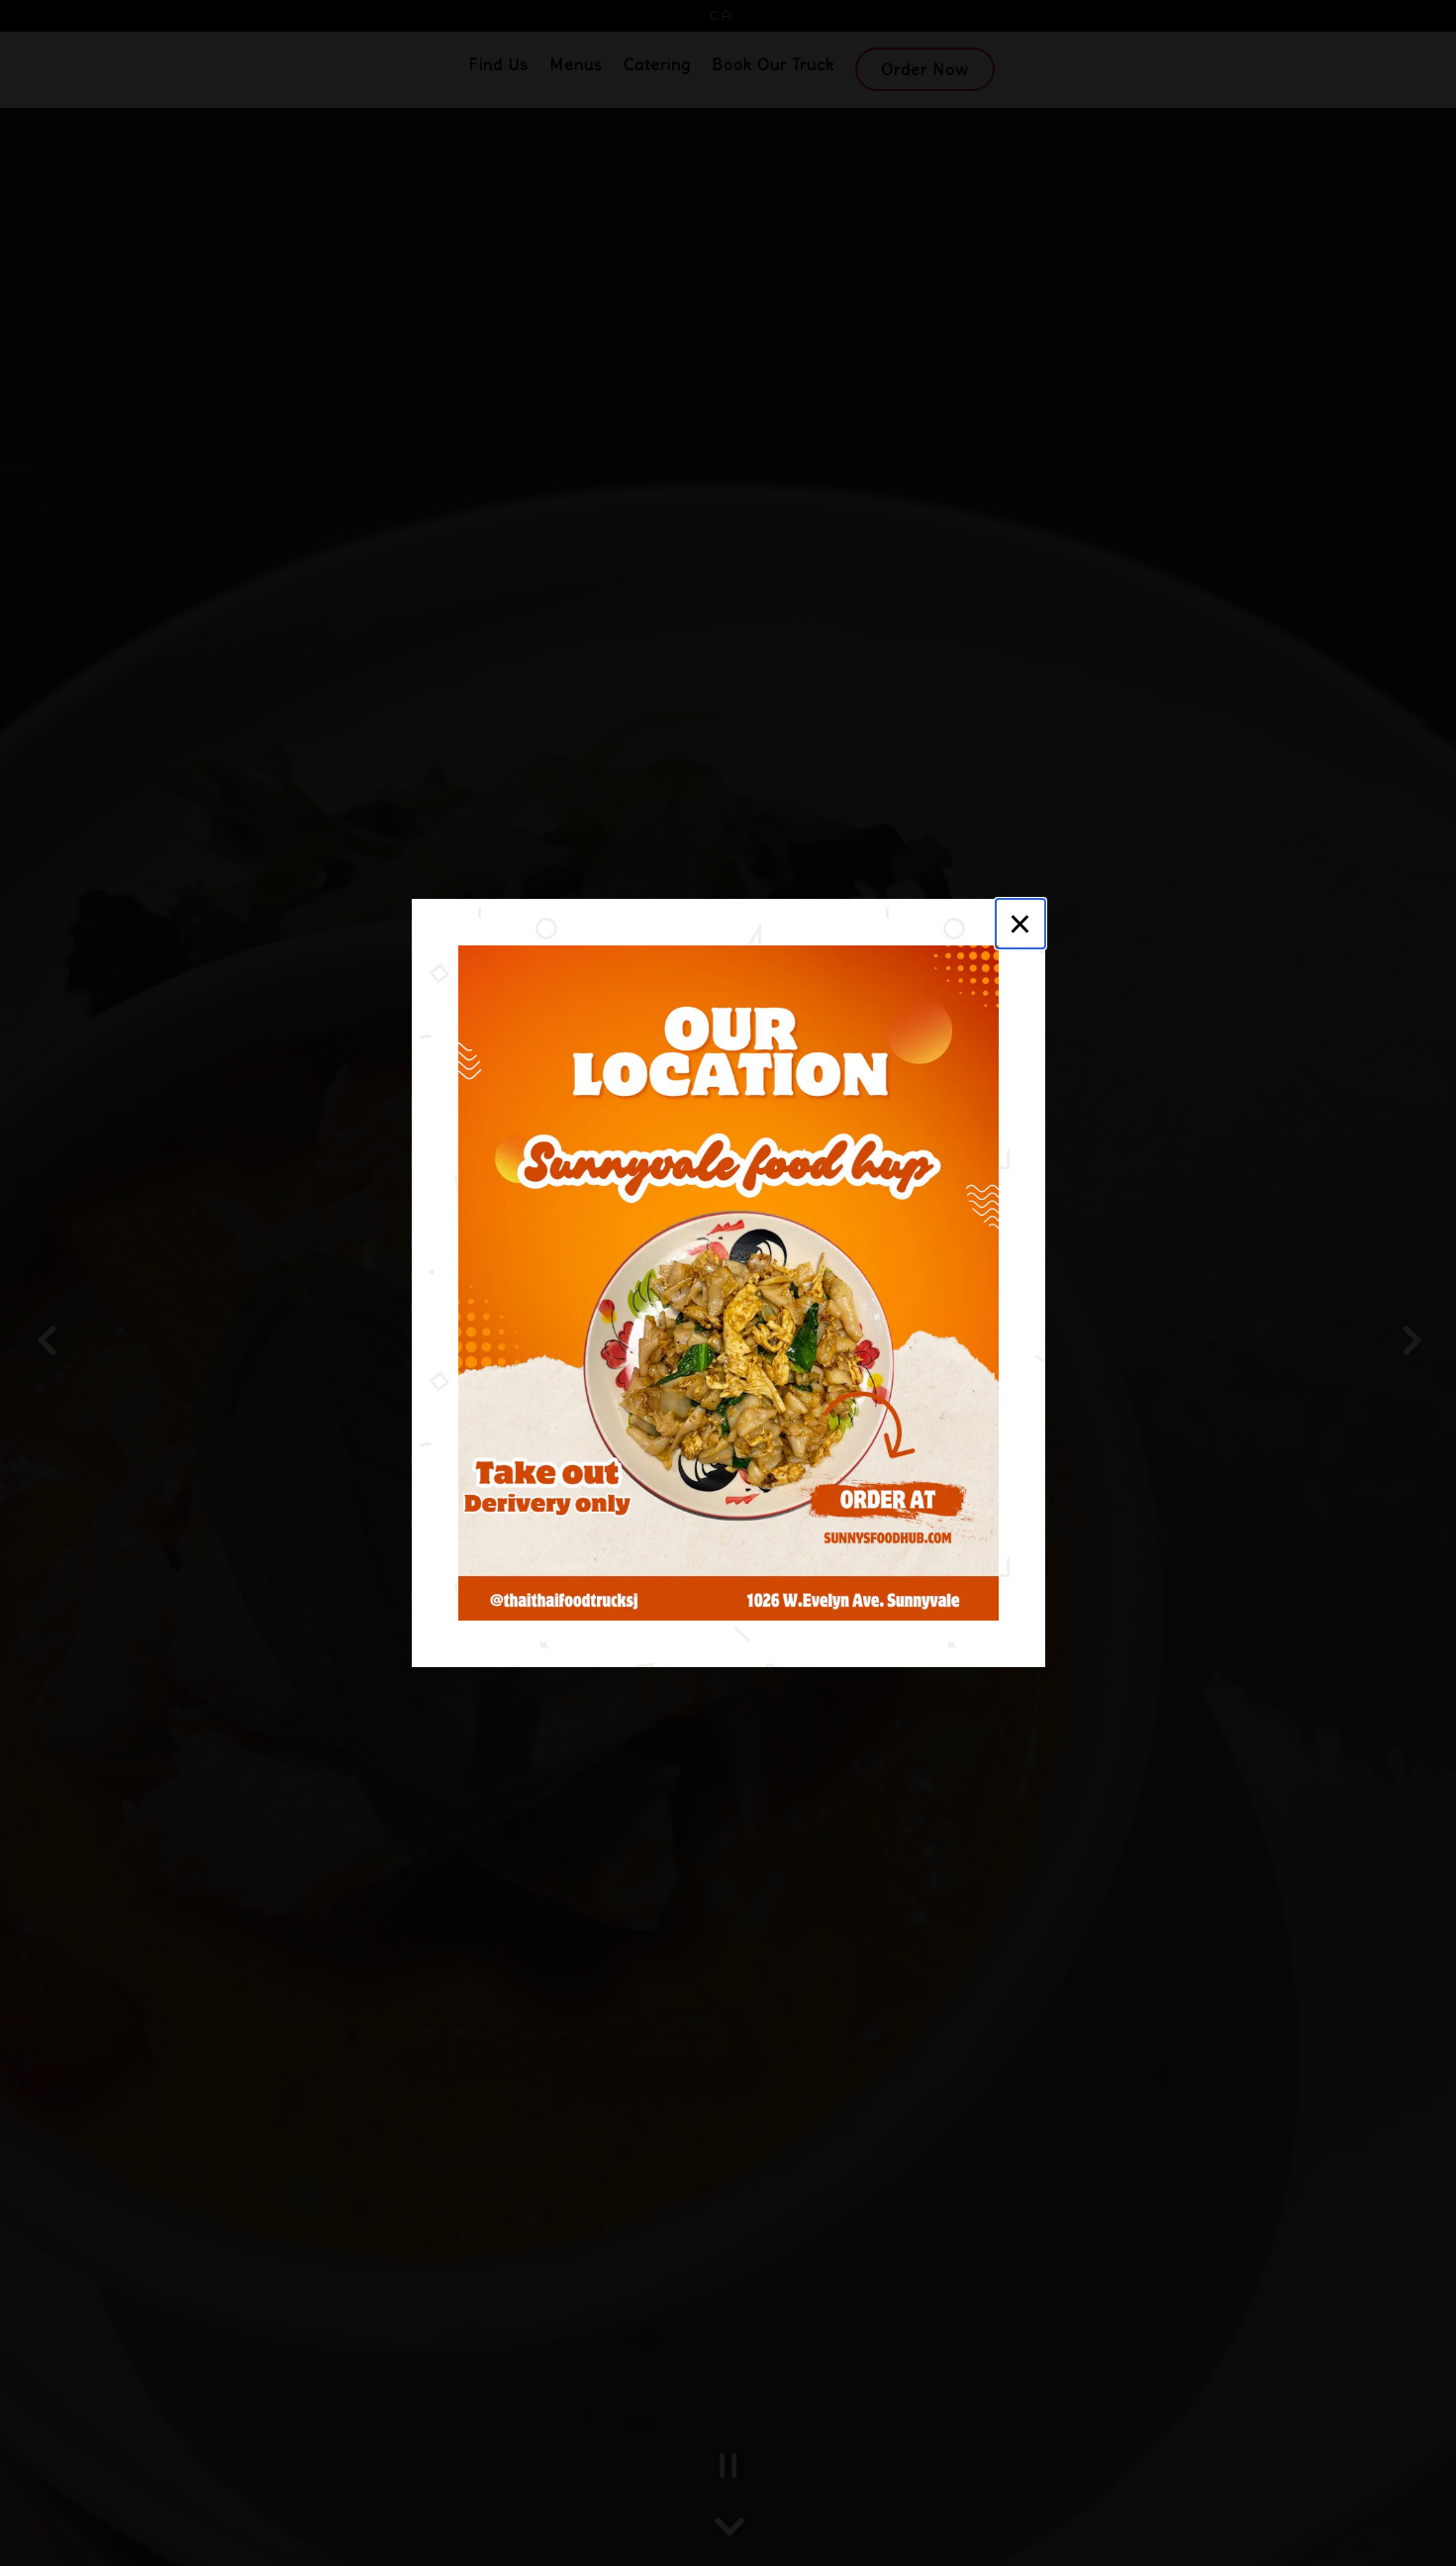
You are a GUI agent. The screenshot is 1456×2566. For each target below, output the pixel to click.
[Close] (1020, 923)
